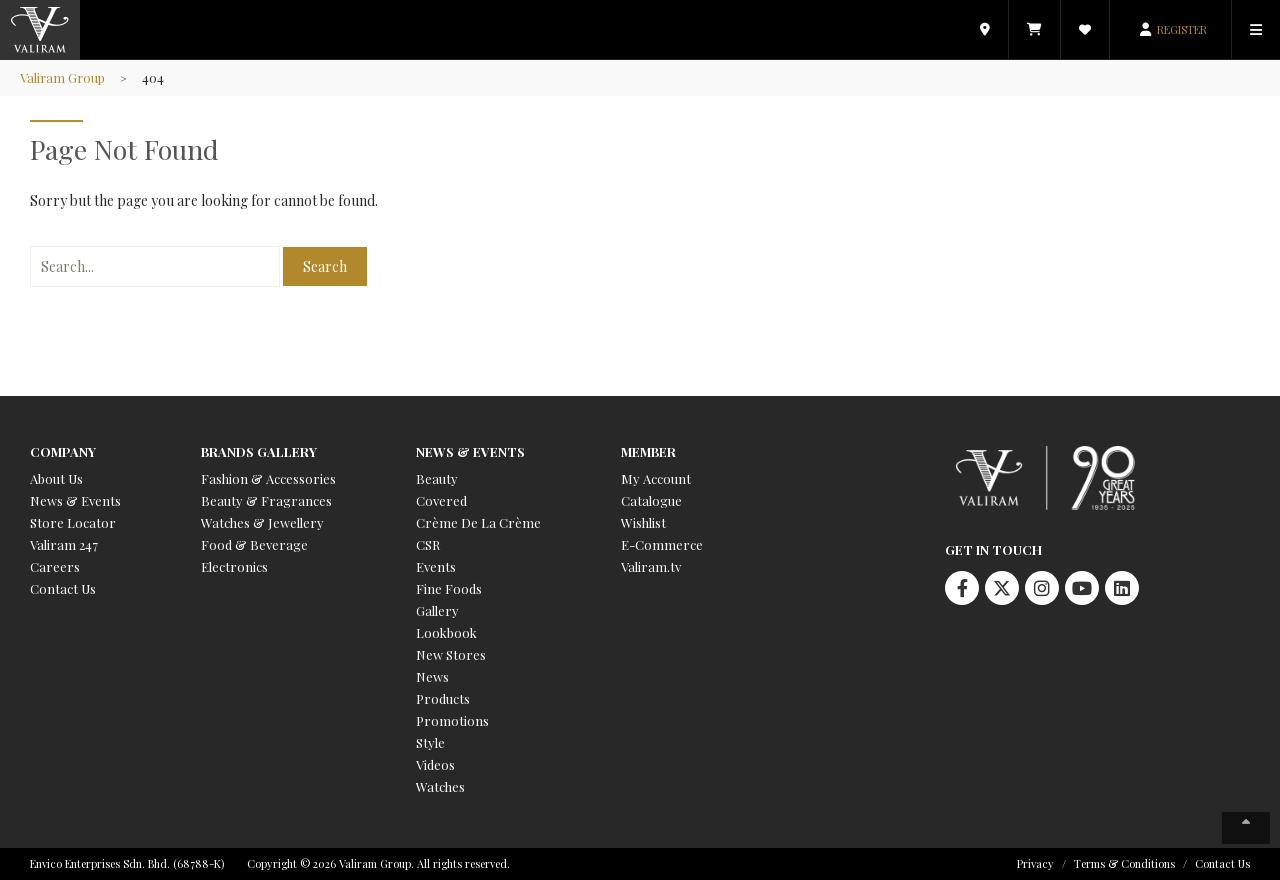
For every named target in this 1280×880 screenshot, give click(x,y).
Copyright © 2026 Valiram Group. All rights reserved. (378, 863)
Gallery (437, 610)
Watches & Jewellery (262, 522)
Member (648, 451)
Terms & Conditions (1124, 863)
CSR (428, 544)
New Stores (451, 654)
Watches (440, 786)
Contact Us (63, 588)
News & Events (75, 500)
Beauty (437, 478)
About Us (56, 478)
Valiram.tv (651, 566)
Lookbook (446, 632)
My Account (656, 478)
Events (436, 566)
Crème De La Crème (478, 522)
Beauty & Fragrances (266, 500)
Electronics (234, 566)
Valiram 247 (64, 544)
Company (63, 451)
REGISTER (1182, 29)
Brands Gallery (259, 451)
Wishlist (643, 522)
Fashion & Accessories (268, 478)
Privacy (1035, 863)
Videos (435, 764)
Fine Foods (449, 588)
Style (430, 742)
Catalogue (651, 500)
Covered (441, 500)
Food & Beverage (254, 544)
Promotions (452, 720)
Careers (55, 566)
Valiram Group (63, 77)
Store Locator (73, 522)
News (432, 676)
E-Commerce (662, 544)
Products (443, 698)
